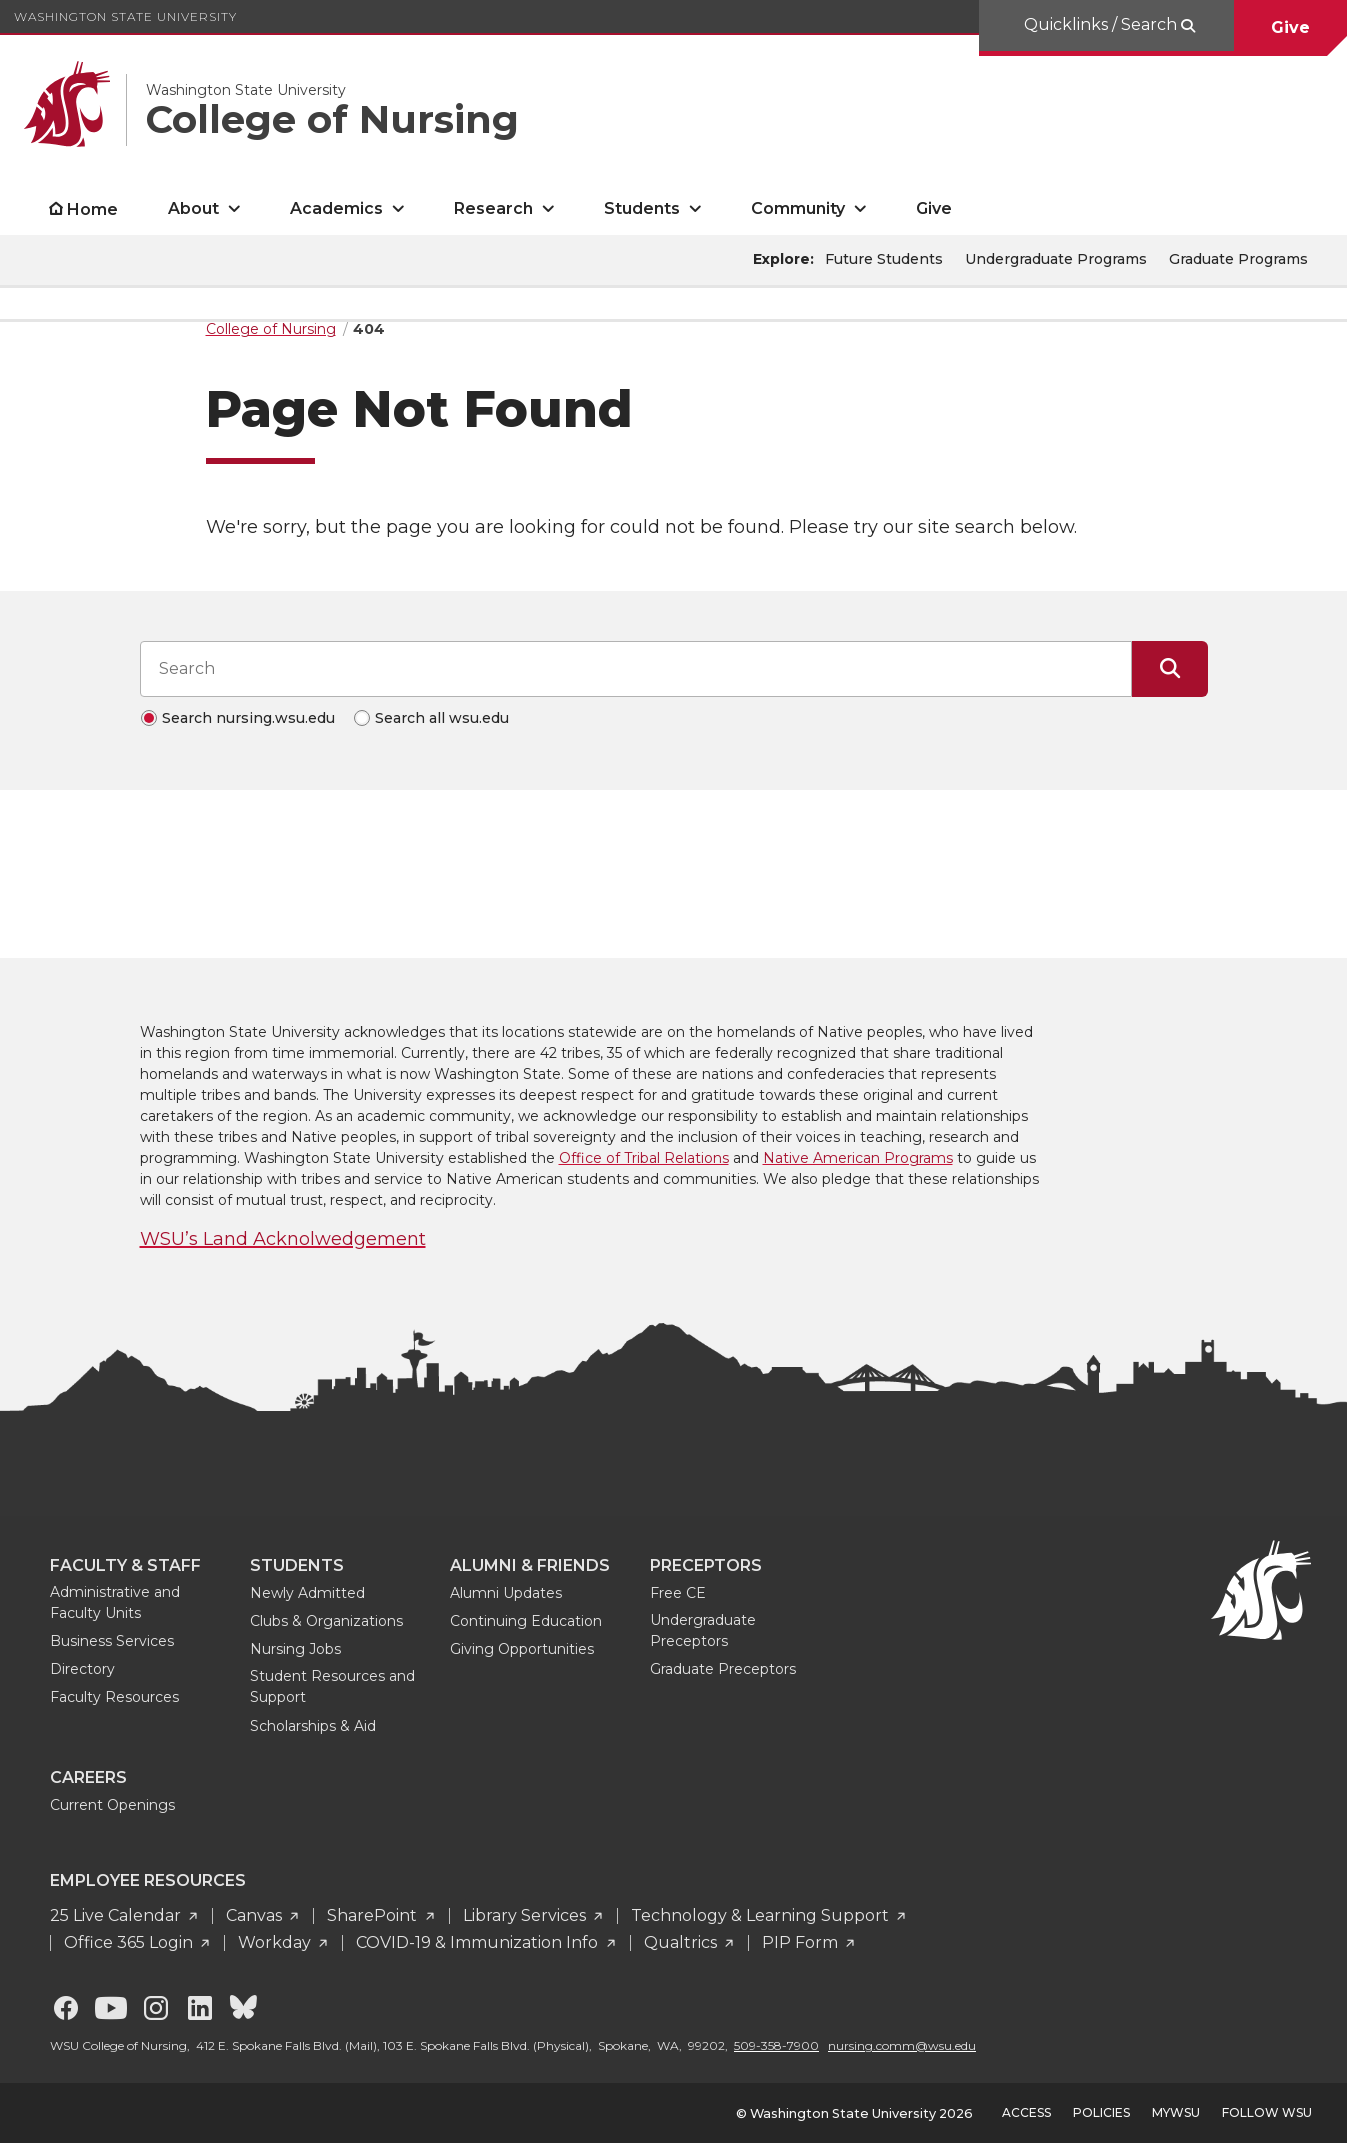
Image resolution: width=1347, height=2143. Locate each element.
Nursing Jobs (295, 1649)
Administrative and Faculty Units (115, 1602)
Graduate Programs (1238, 259)
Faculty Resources (114, 1697)
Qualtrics (682, 1942)
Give (1290, 27)
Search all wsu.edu (442, 718)
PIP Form (802, 1942)
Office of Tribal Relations (644, 1158)
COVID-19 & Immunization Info (479, 1942)
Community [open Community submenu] (798, 208)
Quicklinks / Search (1102, 24)
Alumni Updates (506, 1593)
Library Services (526, 1915)
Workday (276, 1942)
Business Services (112, 1641)
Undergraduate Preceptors (703, 1630)
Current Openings (112, 1805)
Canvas (256, 1915)
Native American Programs (858, 1158)
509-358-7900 (776, 2045)
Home (92, 209)
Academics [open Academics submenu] (336, 208)
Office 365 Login (130, 1942)
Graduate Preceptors (723, 1669)
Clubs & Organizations (326, 1621)
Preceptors (706, 1565)
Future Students (884, 259)
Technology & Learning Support (762, 1915)
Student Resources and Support (332, 1686)
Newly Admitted (307, 1593)
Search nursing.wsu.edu (248, 718)
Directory (82, 1669)
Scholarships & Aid (313, 1726)
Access (1026, 2112)
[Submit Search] (1170, 669)
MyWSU (1176, 2112)
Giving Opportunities (522, 1649)
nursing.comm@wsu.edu (902, 2045)
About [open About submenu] (193, 208)
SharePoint (374, 1915)
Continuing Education (526, 1621)
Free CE (678, 1593)
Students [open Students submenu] (642, 208)
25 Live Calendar (117, 1915)
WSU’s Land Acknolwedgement (283, 1239)
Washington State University (125, 16)
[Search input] (636, 669)
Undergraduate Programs (1056, 259)
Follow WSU (1267, 2112)
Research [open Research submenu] (493, 208)
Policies (1101, 2112)
